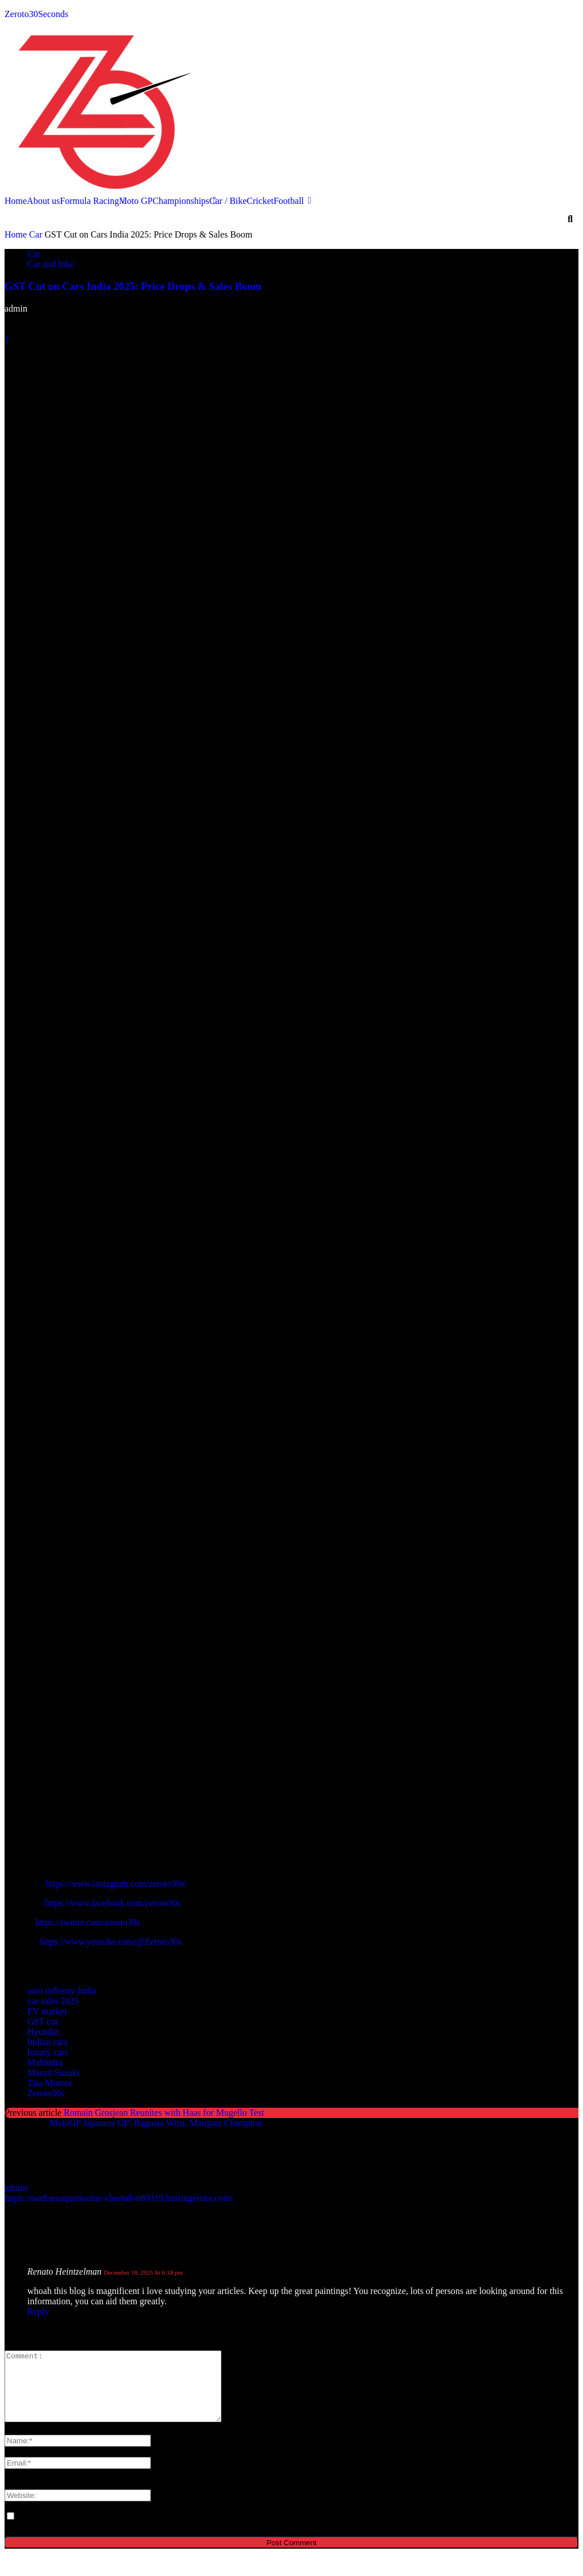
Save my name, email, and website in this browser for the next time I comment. (160, 2530)
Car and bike (50, 264)
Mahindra (45, 2062)
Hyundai (43, 2032)
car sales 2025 (53, 2001)
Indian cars (47, 2042)
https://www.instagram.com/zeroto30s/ (116, 1883)
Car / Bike (228, 201)
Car (35, 234)
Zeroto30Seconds (36, 14)
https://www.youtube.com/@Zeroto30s (111, 1942)
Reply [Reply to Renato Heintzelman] (38, 2311)
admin (16, 308)
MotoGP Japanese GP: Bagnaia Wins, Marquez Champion (156, 2123)
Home (16, 201)
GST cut (42, 2021)
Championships (181, 201)
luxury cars (47, 2052)
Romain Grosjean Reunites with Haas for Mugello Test (164, 2112)
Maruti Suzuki (53, 2073)
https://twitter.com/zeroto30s (87, 1922)
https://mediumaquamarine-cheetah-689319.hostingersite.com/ (119, 2198)
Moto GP (136, 201)
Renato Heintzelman (64, 2271)
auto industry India (61, 1991)
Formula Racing (89, 201)
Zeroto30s (45, 2093)
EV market (47, 2011)
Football (288, 201)
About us (43, 201)
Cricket (260, 201)
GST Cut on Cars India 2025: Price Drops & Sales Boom (133, 286)
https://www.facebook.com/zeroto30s (113, 1903)
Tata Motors (49, 2083)
